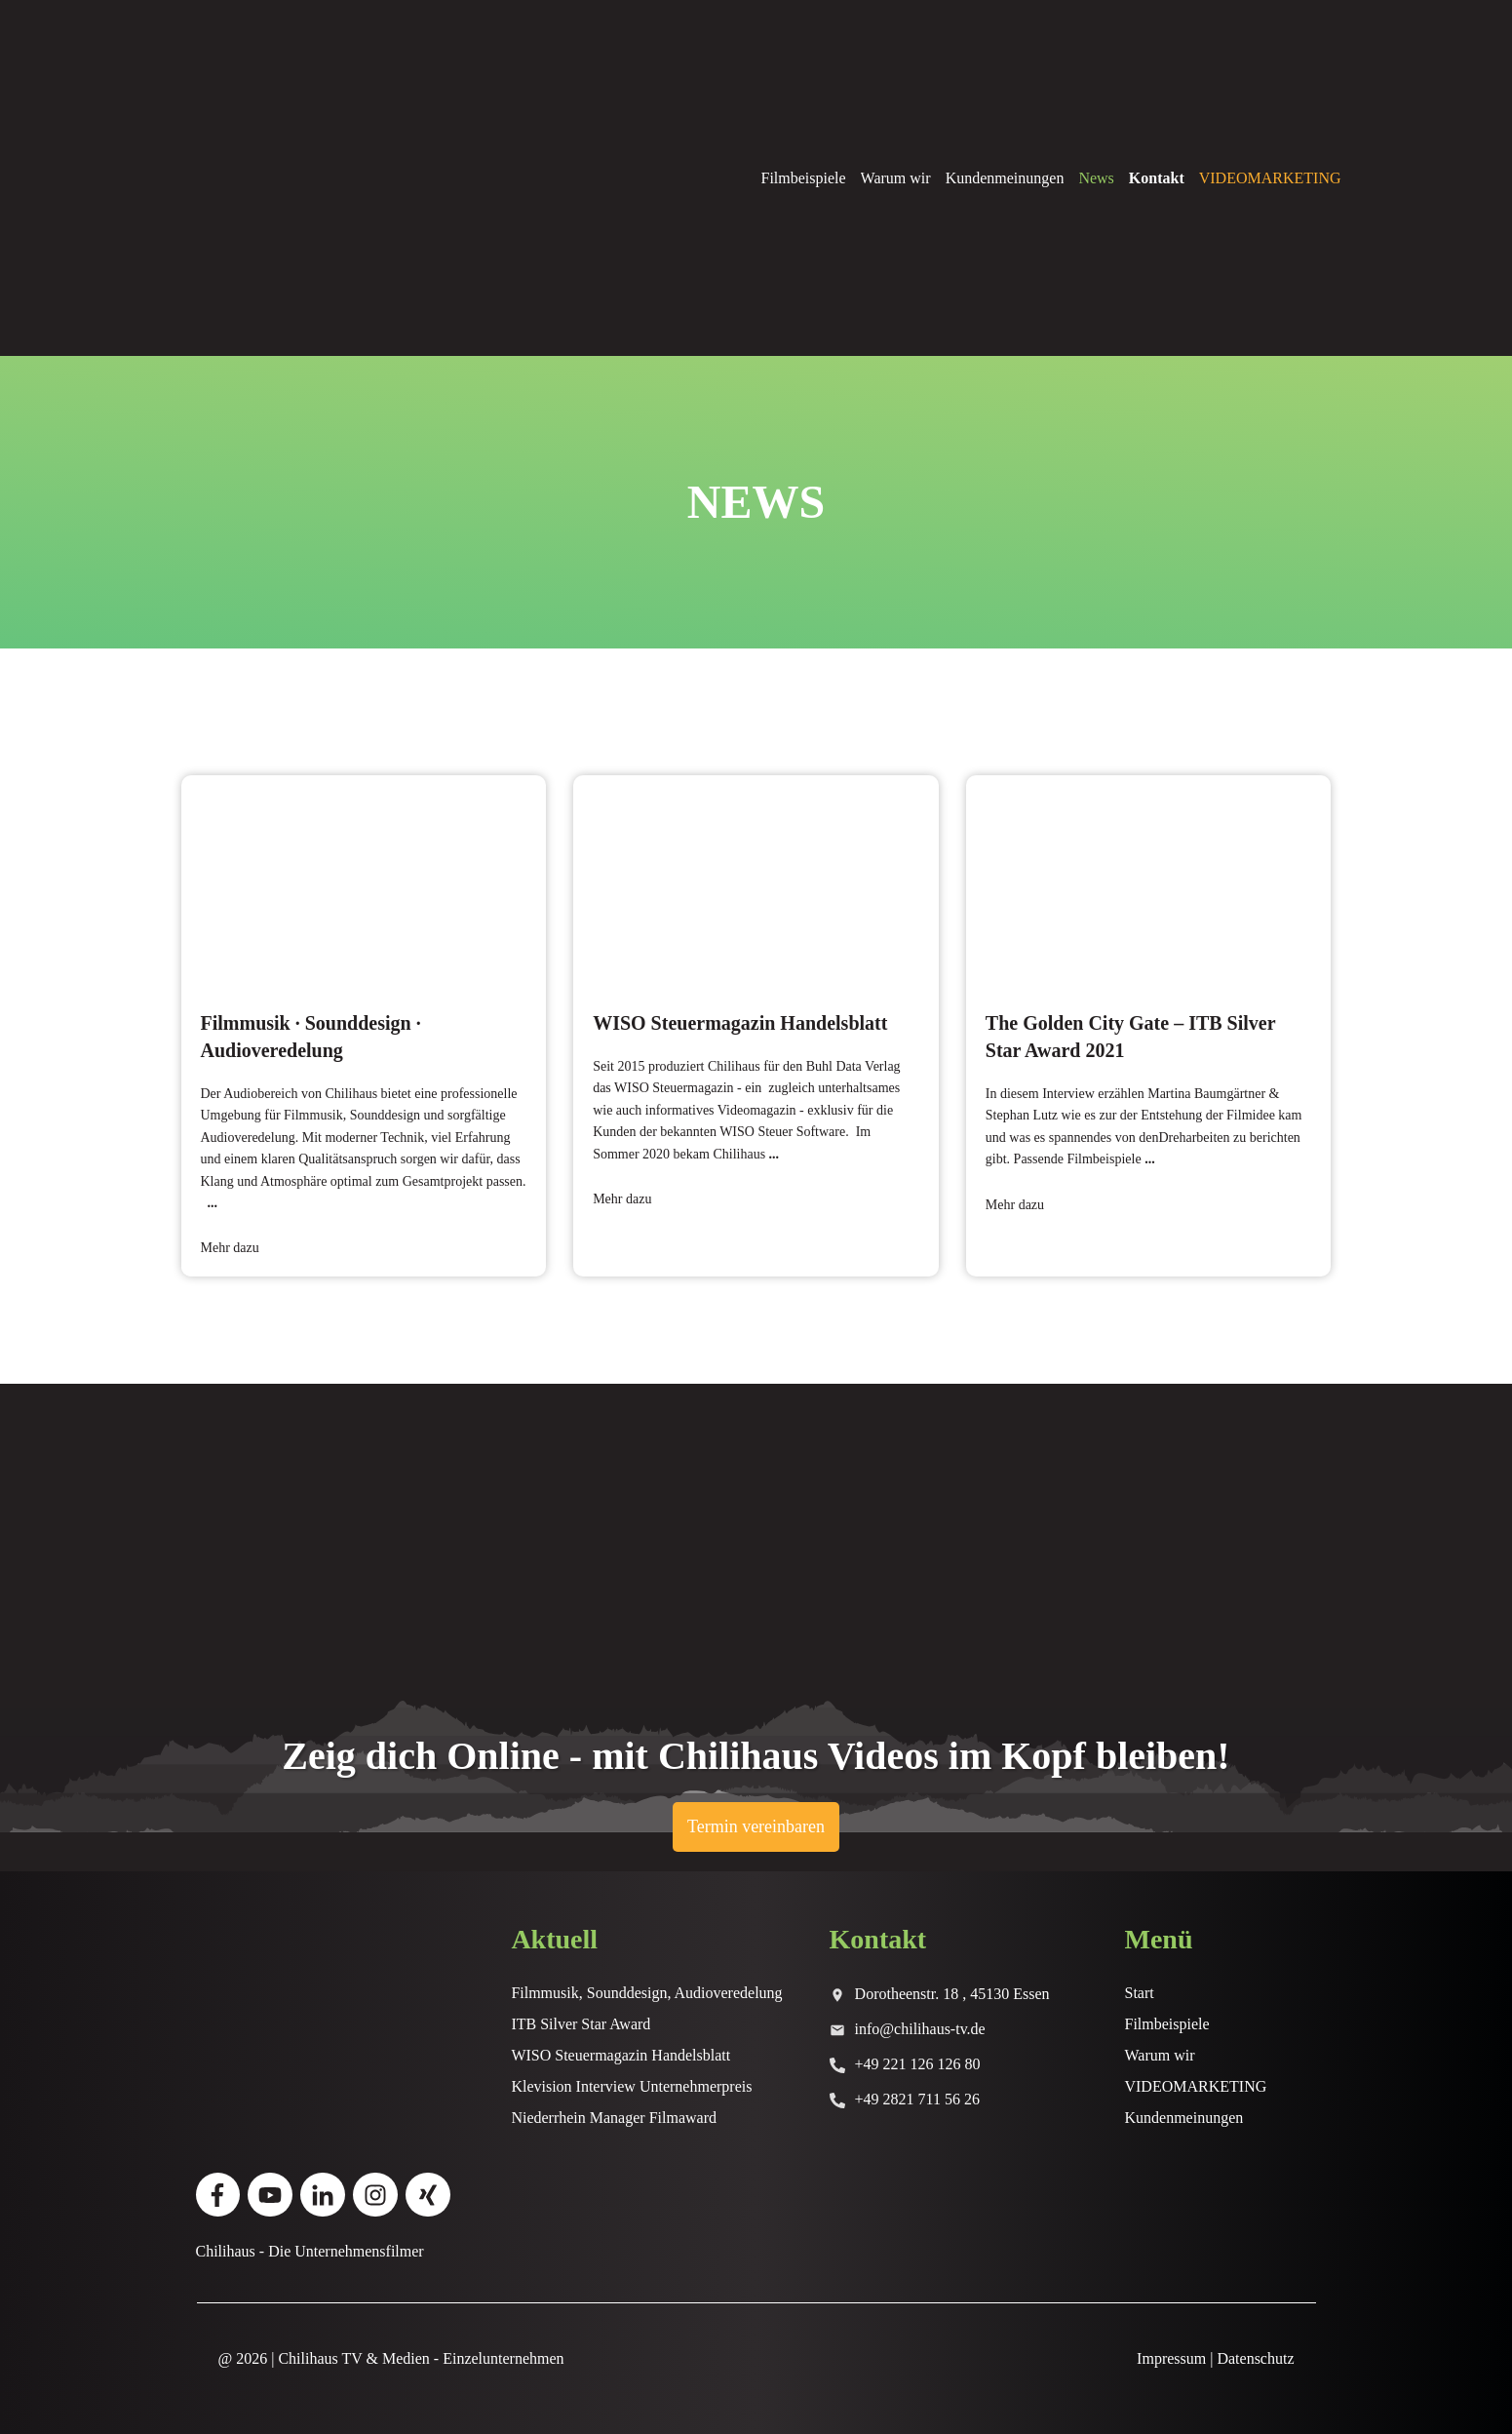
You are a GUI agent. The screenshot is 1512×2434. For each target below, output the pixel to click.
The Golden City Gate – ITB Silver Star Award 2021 (1149, 1025)
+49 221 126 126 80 (918, 2064)
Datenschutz (1255, 2358)
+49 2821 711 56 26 (917, 2099)
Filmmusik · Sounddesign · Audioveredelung (364, 1025)
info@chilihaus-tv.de (920, 2029)
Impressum (1171, 2358)
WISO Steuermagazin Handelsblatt (756, 1025)
